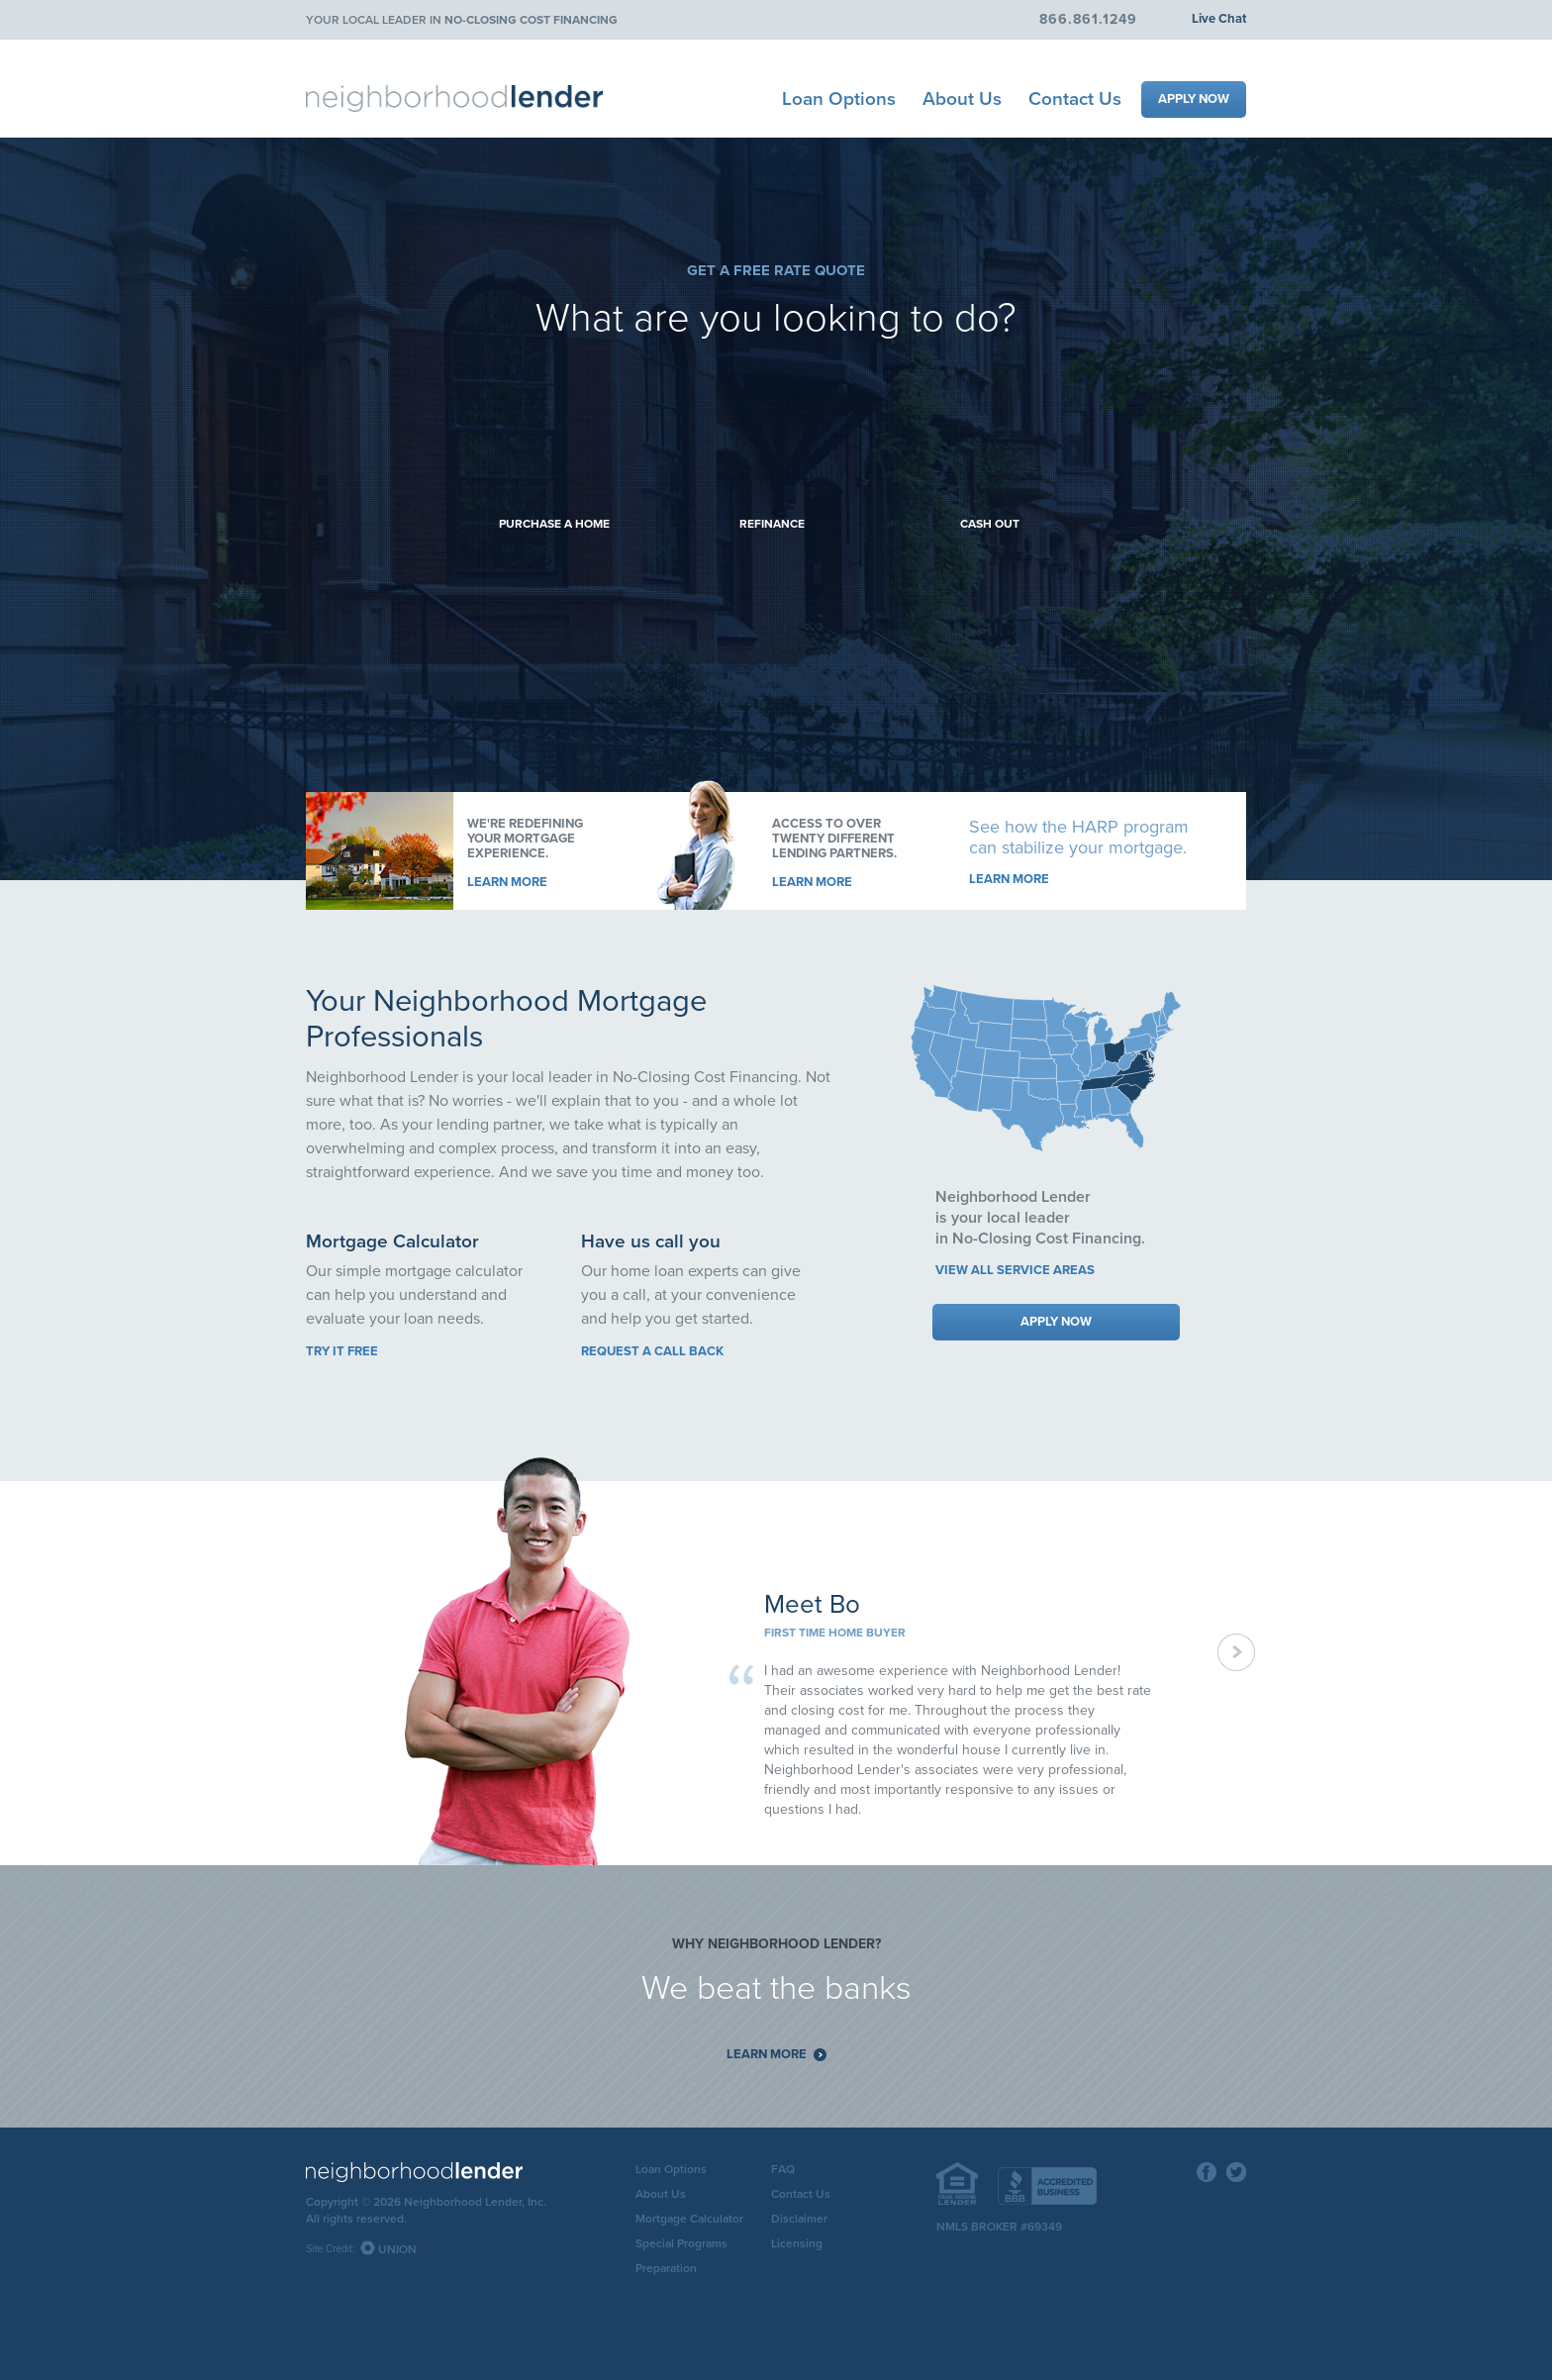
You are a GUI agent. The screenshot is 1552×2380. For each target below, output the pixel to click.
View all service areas (1015, 1270)
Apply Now (1193, 99)
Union (397, 2249)
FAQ (783, 2169)
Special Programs (681, 2243)
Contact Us (1074, 99)
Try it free (342, 1351)
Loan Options (839, 99)
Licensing (797, 2243)
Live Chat (1219, 19)
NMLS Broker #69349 (999, 2226)
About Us (962, 99)
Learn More (507, 882)
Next (1236, 1653)
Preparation (666, 2268)
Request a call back (652, 1351)
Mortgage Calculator (689, 2219)
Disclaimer (799, 2219)
